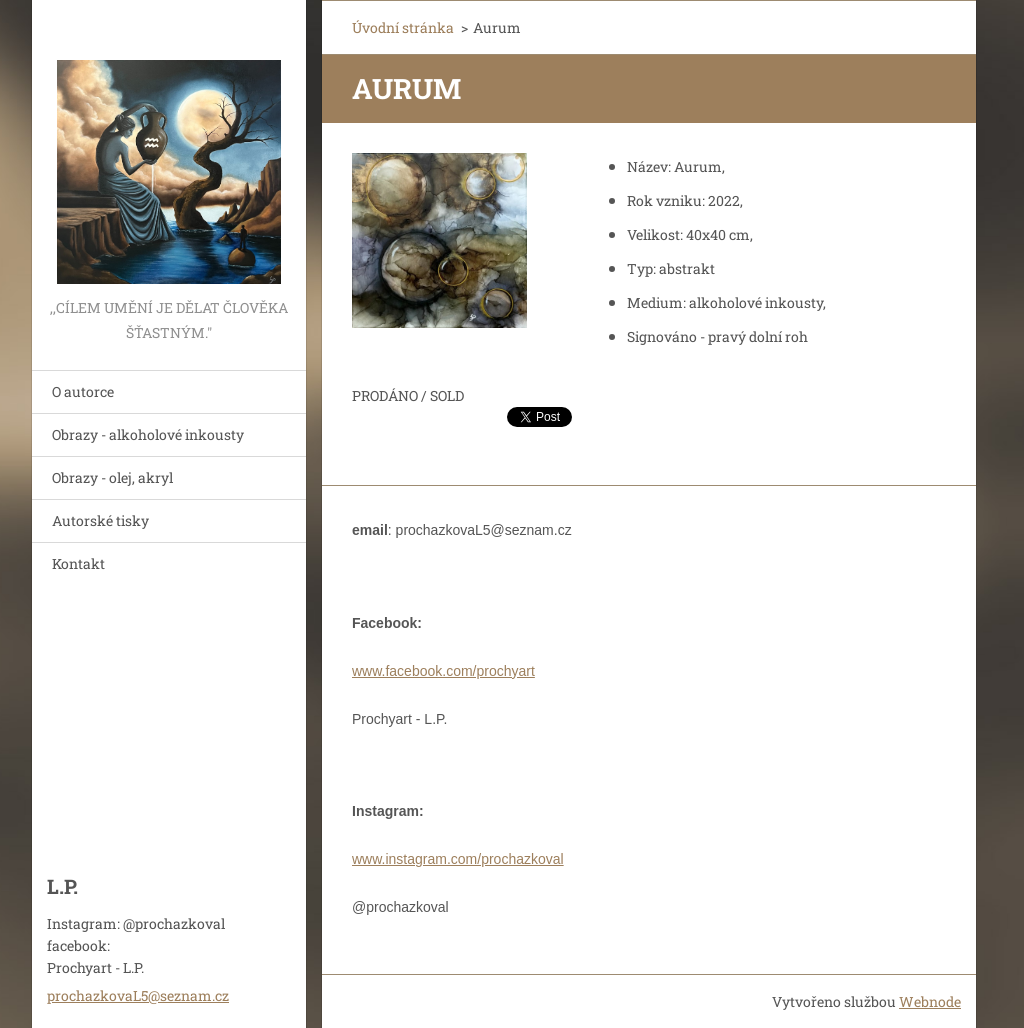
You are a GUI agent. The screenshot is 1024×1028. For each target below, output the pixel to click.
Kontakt (78, 563)
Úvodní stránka (403, 27)
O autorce (83, 391)
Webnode (930, 1001)
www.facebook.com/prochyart (443, 671)
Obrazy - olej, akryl (112, 477)
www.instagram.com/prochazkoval (458, 859)
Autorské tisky (100, 520)
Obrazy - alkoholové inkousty (148, 434)
